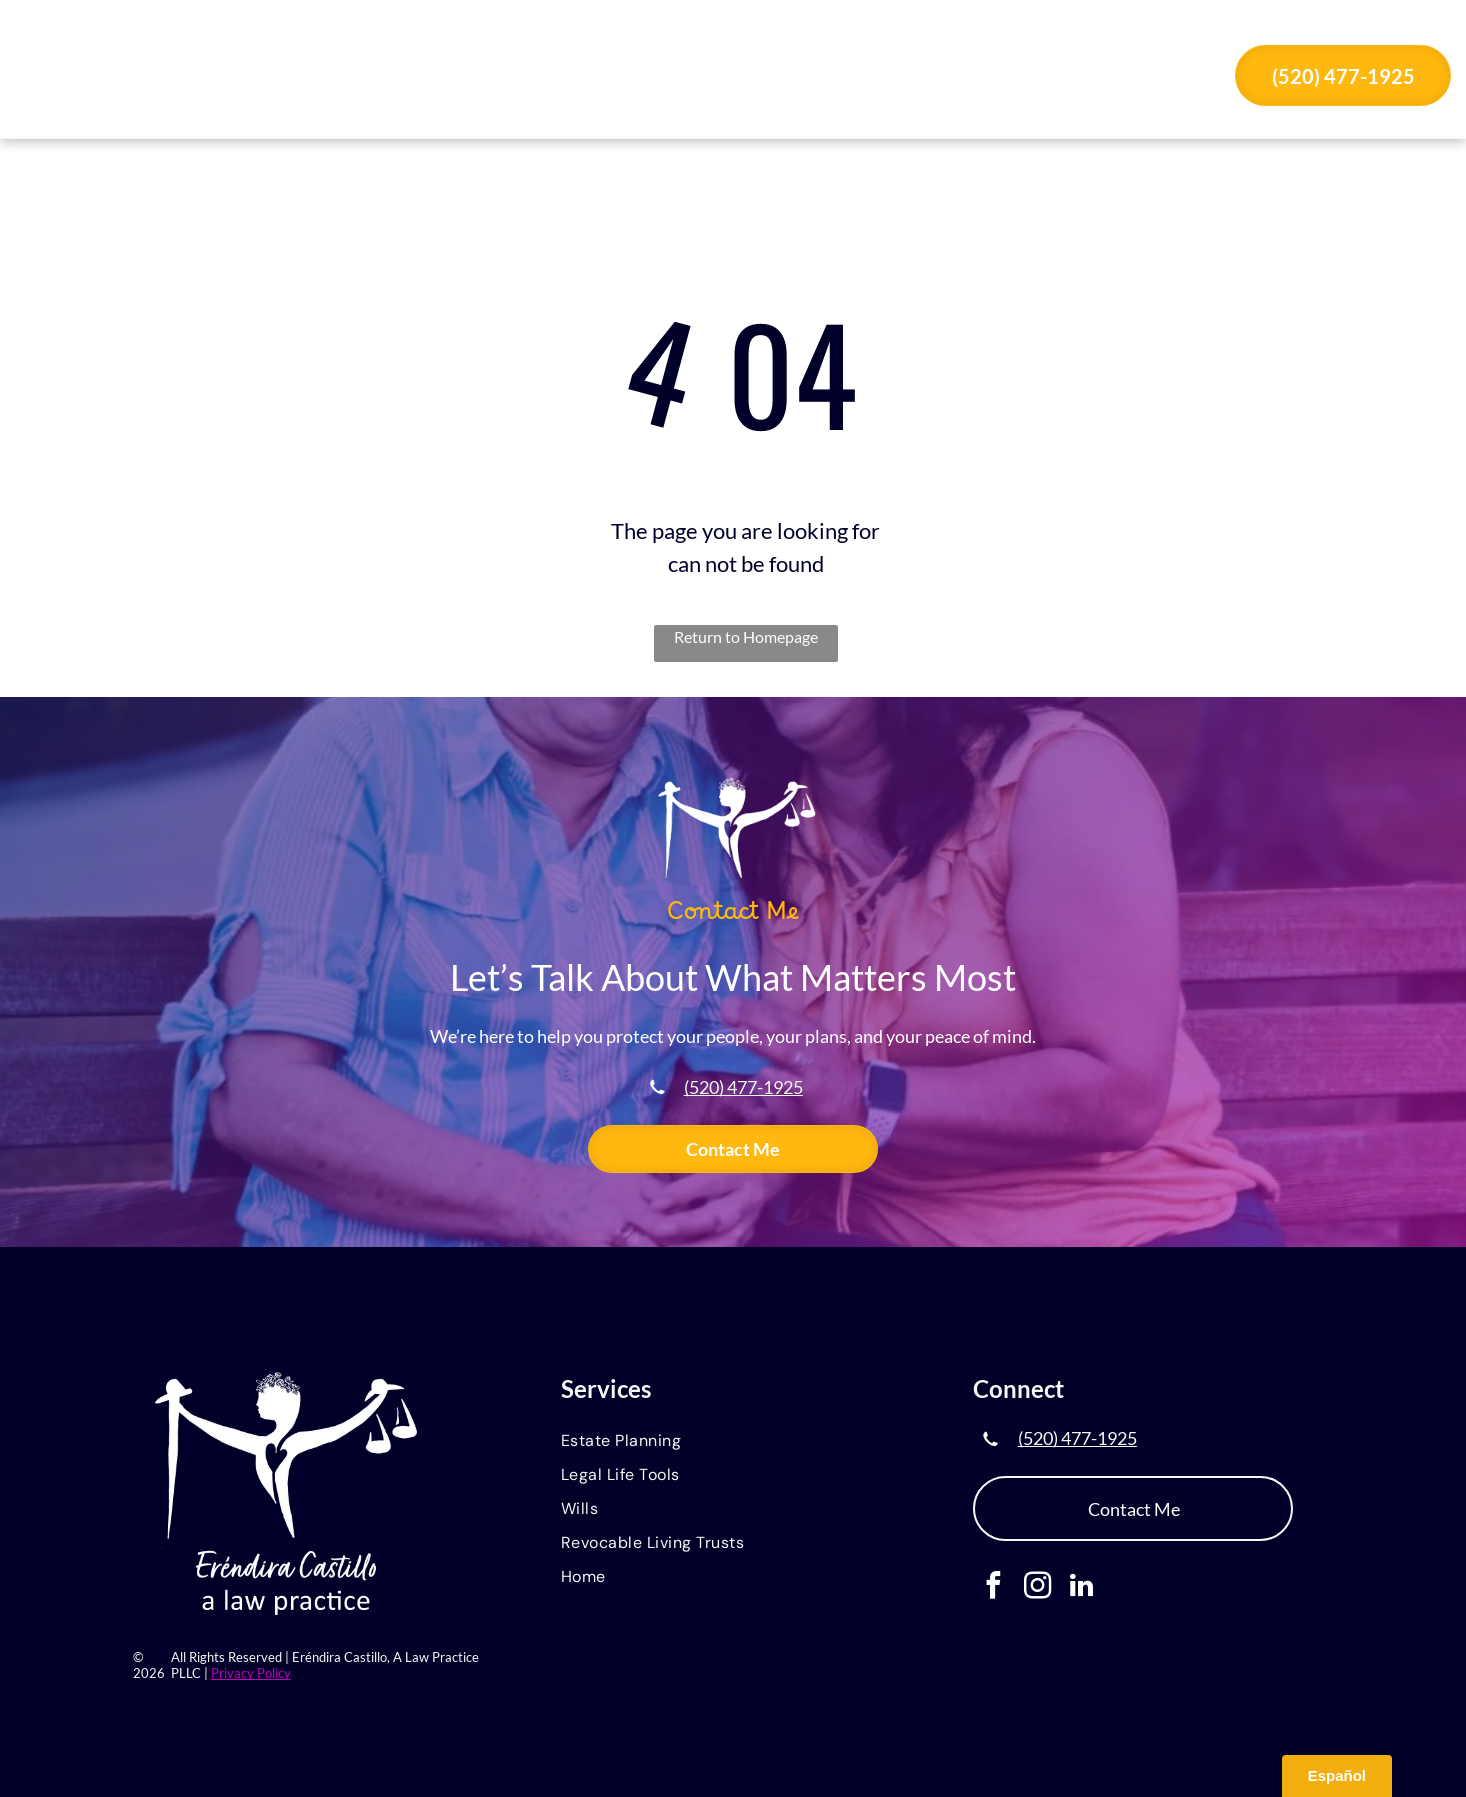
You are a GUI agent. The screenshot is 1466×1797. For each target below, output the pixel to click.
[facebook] (993, 1588)
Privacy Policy (251, 1673)
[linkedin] (1081, 1588)
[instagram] (1037, 1588)
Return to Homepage (746, 636)
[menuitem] (495, 78)
